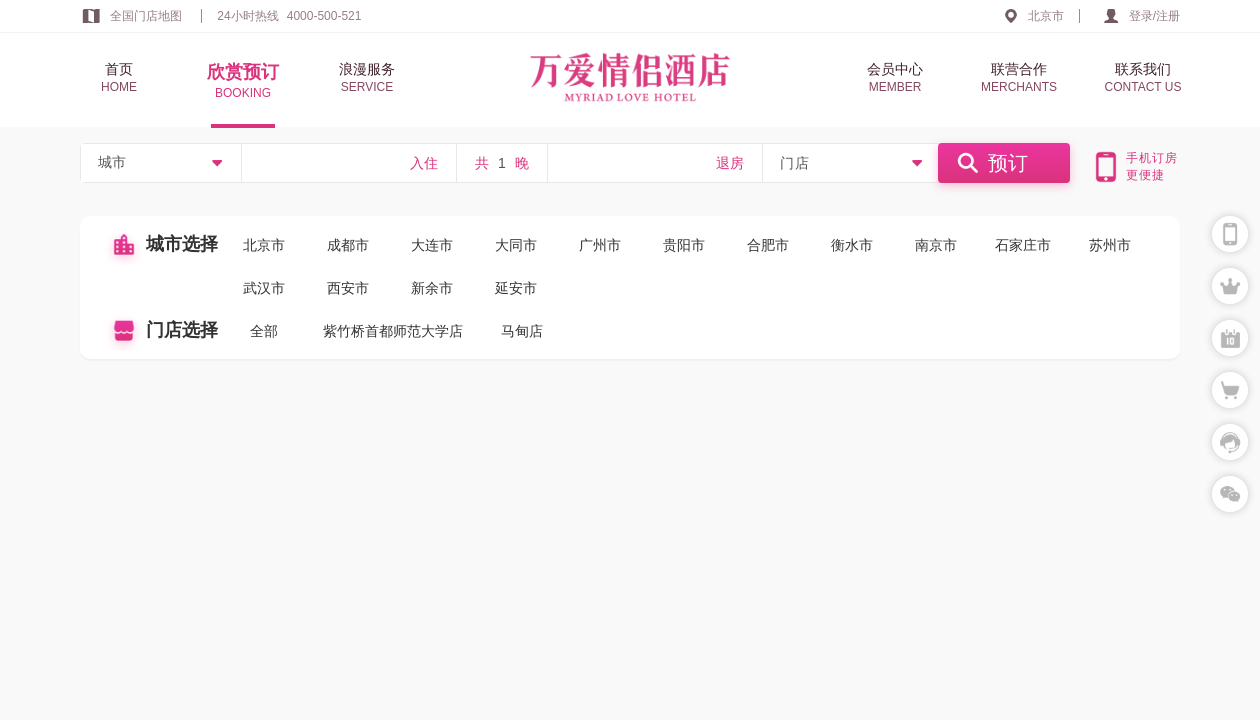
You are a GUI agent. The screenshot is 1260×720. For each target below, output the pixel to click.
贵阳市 (684, 245)
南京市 (936, 245)
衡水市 (852, 245)
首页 (119, 78)
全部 (264, 331)
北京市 (1046, 16)
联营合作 (1019, 78)
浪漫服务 (367, 78)
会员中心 (895, 78)
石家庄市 (1023, 245)
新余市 (432, 288)
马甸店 (522, 331)
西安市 (348, 288)
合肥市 (768, 245)
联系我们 (1143, 78)
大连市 (432, 245)
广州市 (600, 245)
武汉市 (264, 288)
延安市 (516, 288)
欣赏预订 (243, 82)
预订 (1008, 163)
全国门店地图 (146, 16)
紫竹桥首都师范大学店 (393, 331)
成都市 (348, 245)
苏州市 (1110, 245)
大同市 (516, 245)
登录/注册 (1154, 16)
